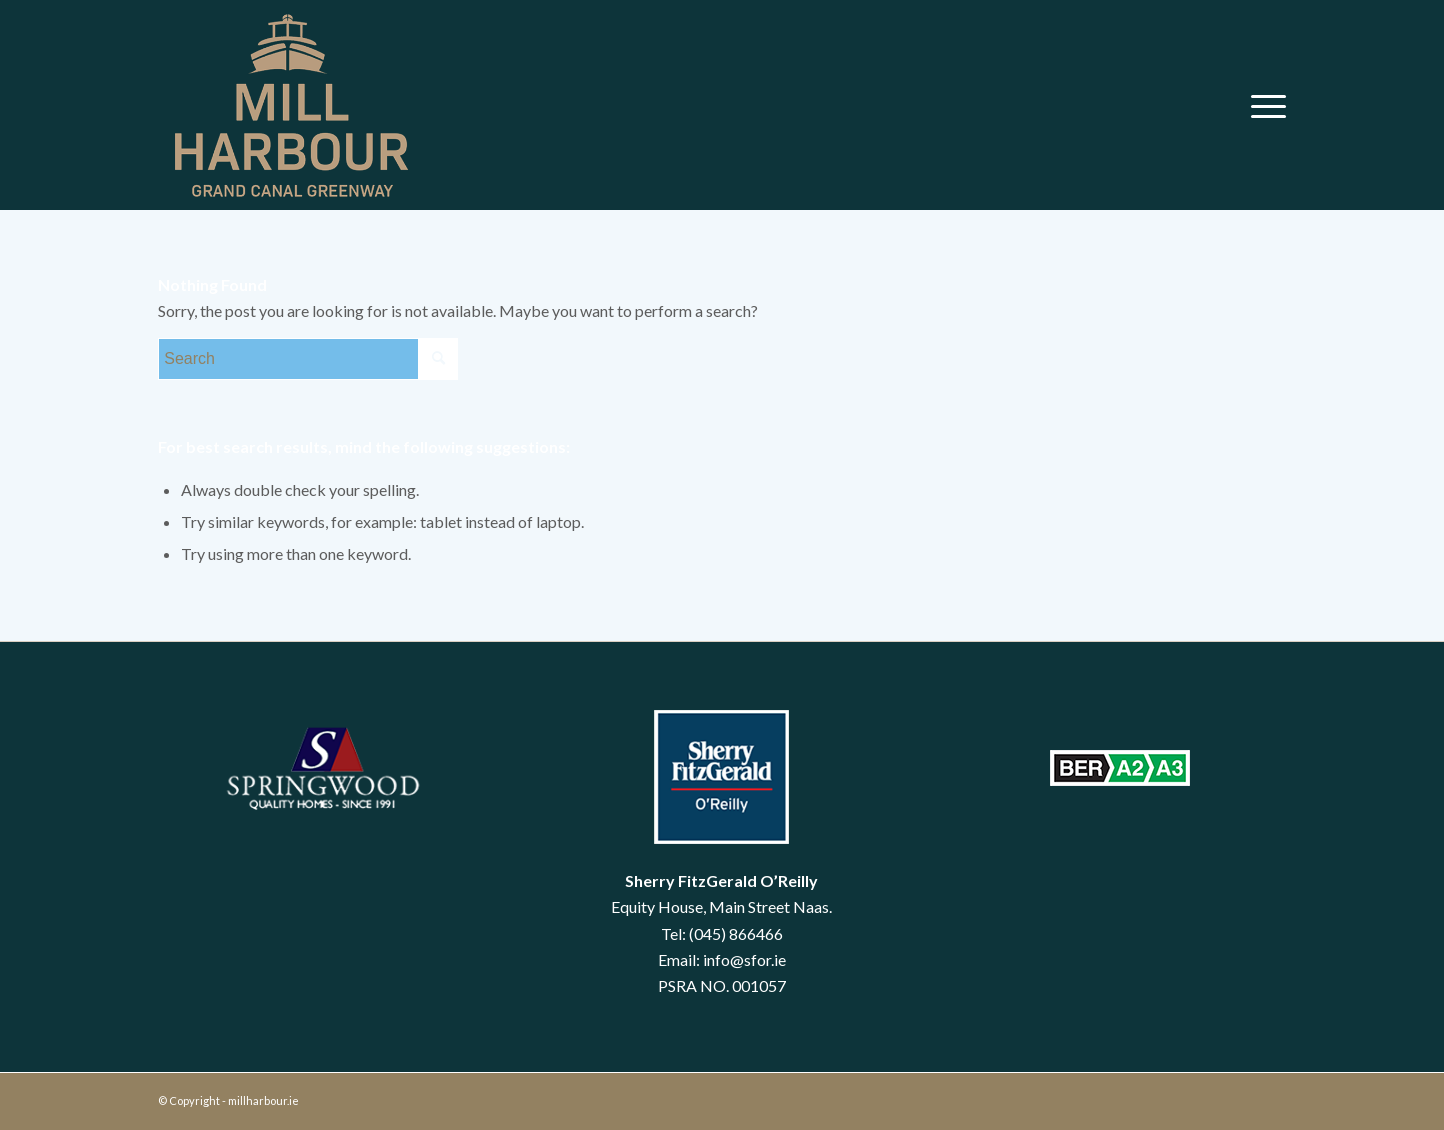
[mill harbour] (289, 105)
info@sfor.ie (744, 959)
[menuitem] (1262, 105)
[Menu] (1262, 105)
